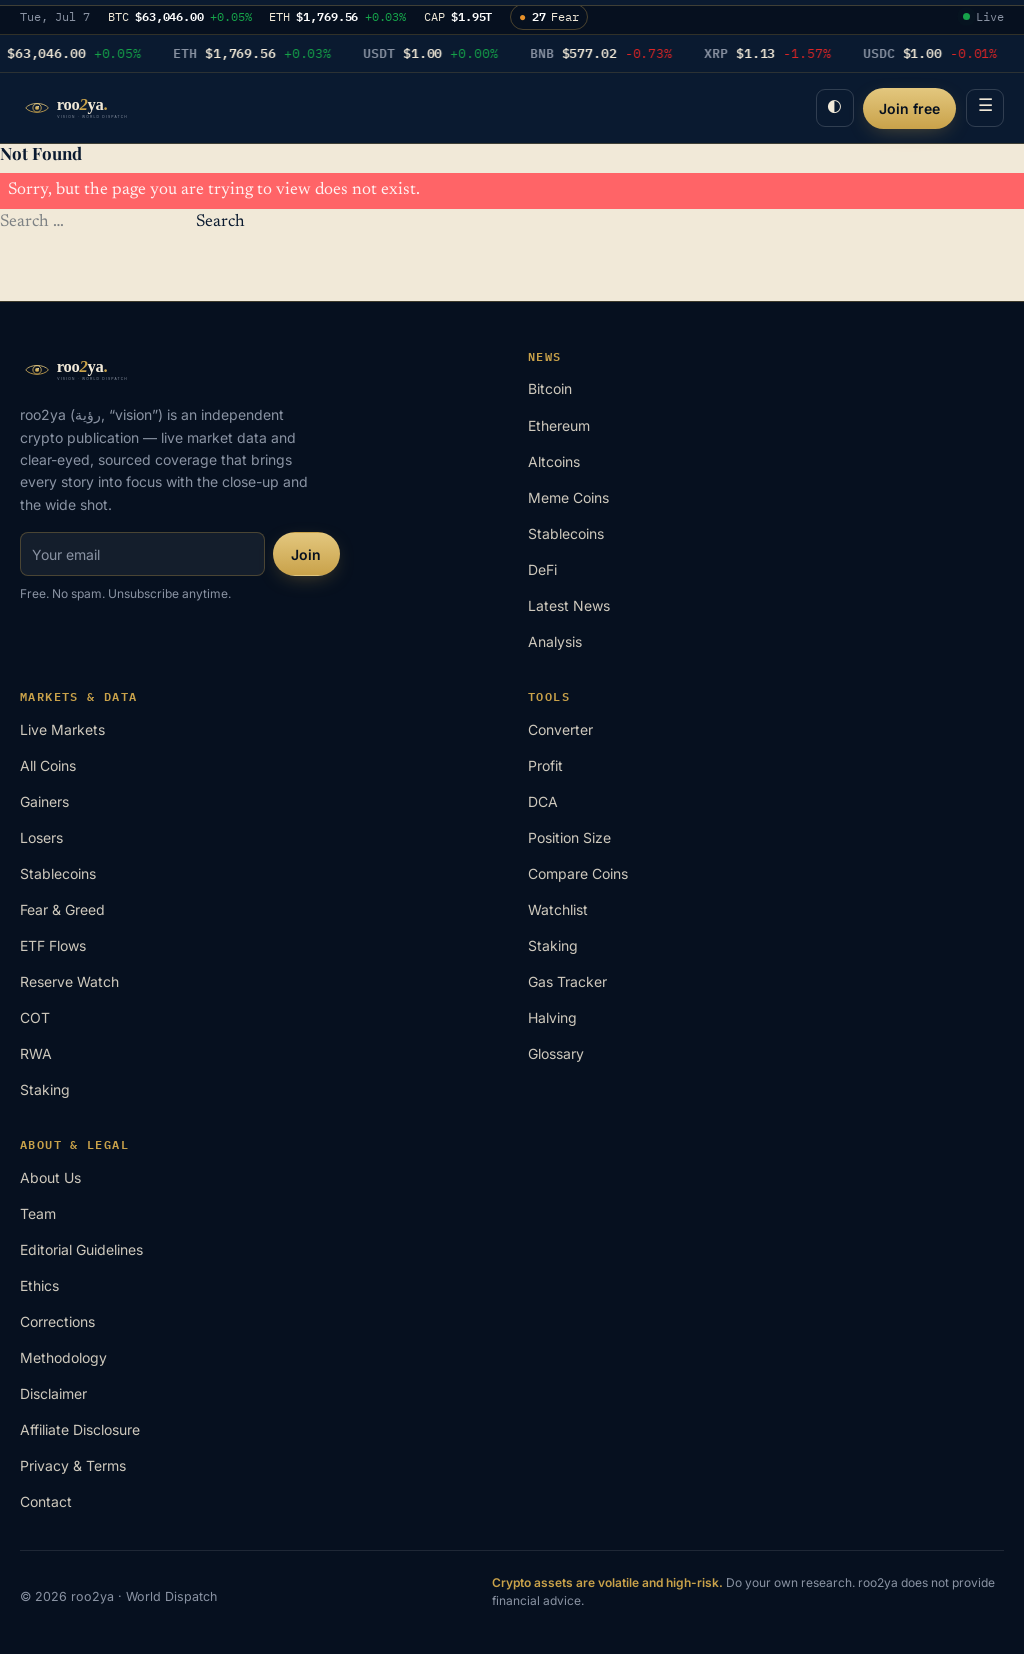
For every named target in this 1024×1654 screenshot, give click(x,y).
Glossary (556, 1053)
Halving (552, 1017)
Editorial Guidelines (81, 1249)
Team (38, 1213)
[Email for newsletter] (142, 554)
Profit (545, 765)
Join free (909, 108)
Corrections (57, 1321)
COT (35, 1017)
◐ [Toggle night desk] (834, 107)
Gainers (44, 801)
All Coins (48, 765)
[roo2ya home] (94, 108)
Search (220, 222)
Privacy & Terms (73, 1465)
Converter (560, 729)
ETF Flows (53, 945)
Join (306, 554)
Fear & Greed (62, 909)
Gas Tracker (567, 981)
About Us (50, 1177)
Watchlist (558, 909)
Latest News (569, 605)
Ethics (39, 1285)
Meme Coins (568, 497)
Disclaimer (53, 1393)
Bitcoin (550, 388)
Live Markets (62, 729)
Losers (41, 837)
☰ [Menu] (985, 107)
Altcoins (554, 461)
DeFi (542, 569)
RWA (36, 1053)
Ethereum (559, 425)
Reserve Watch (69, 981)
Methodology (63, 1357)
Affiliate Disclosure (80, 1429)
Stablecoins (566, 533)
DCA (543, 801)
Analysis (555, 641)
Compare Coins (578, 873)
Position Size (569, 837)
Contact (46, 1501)
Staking (45, 1089)
